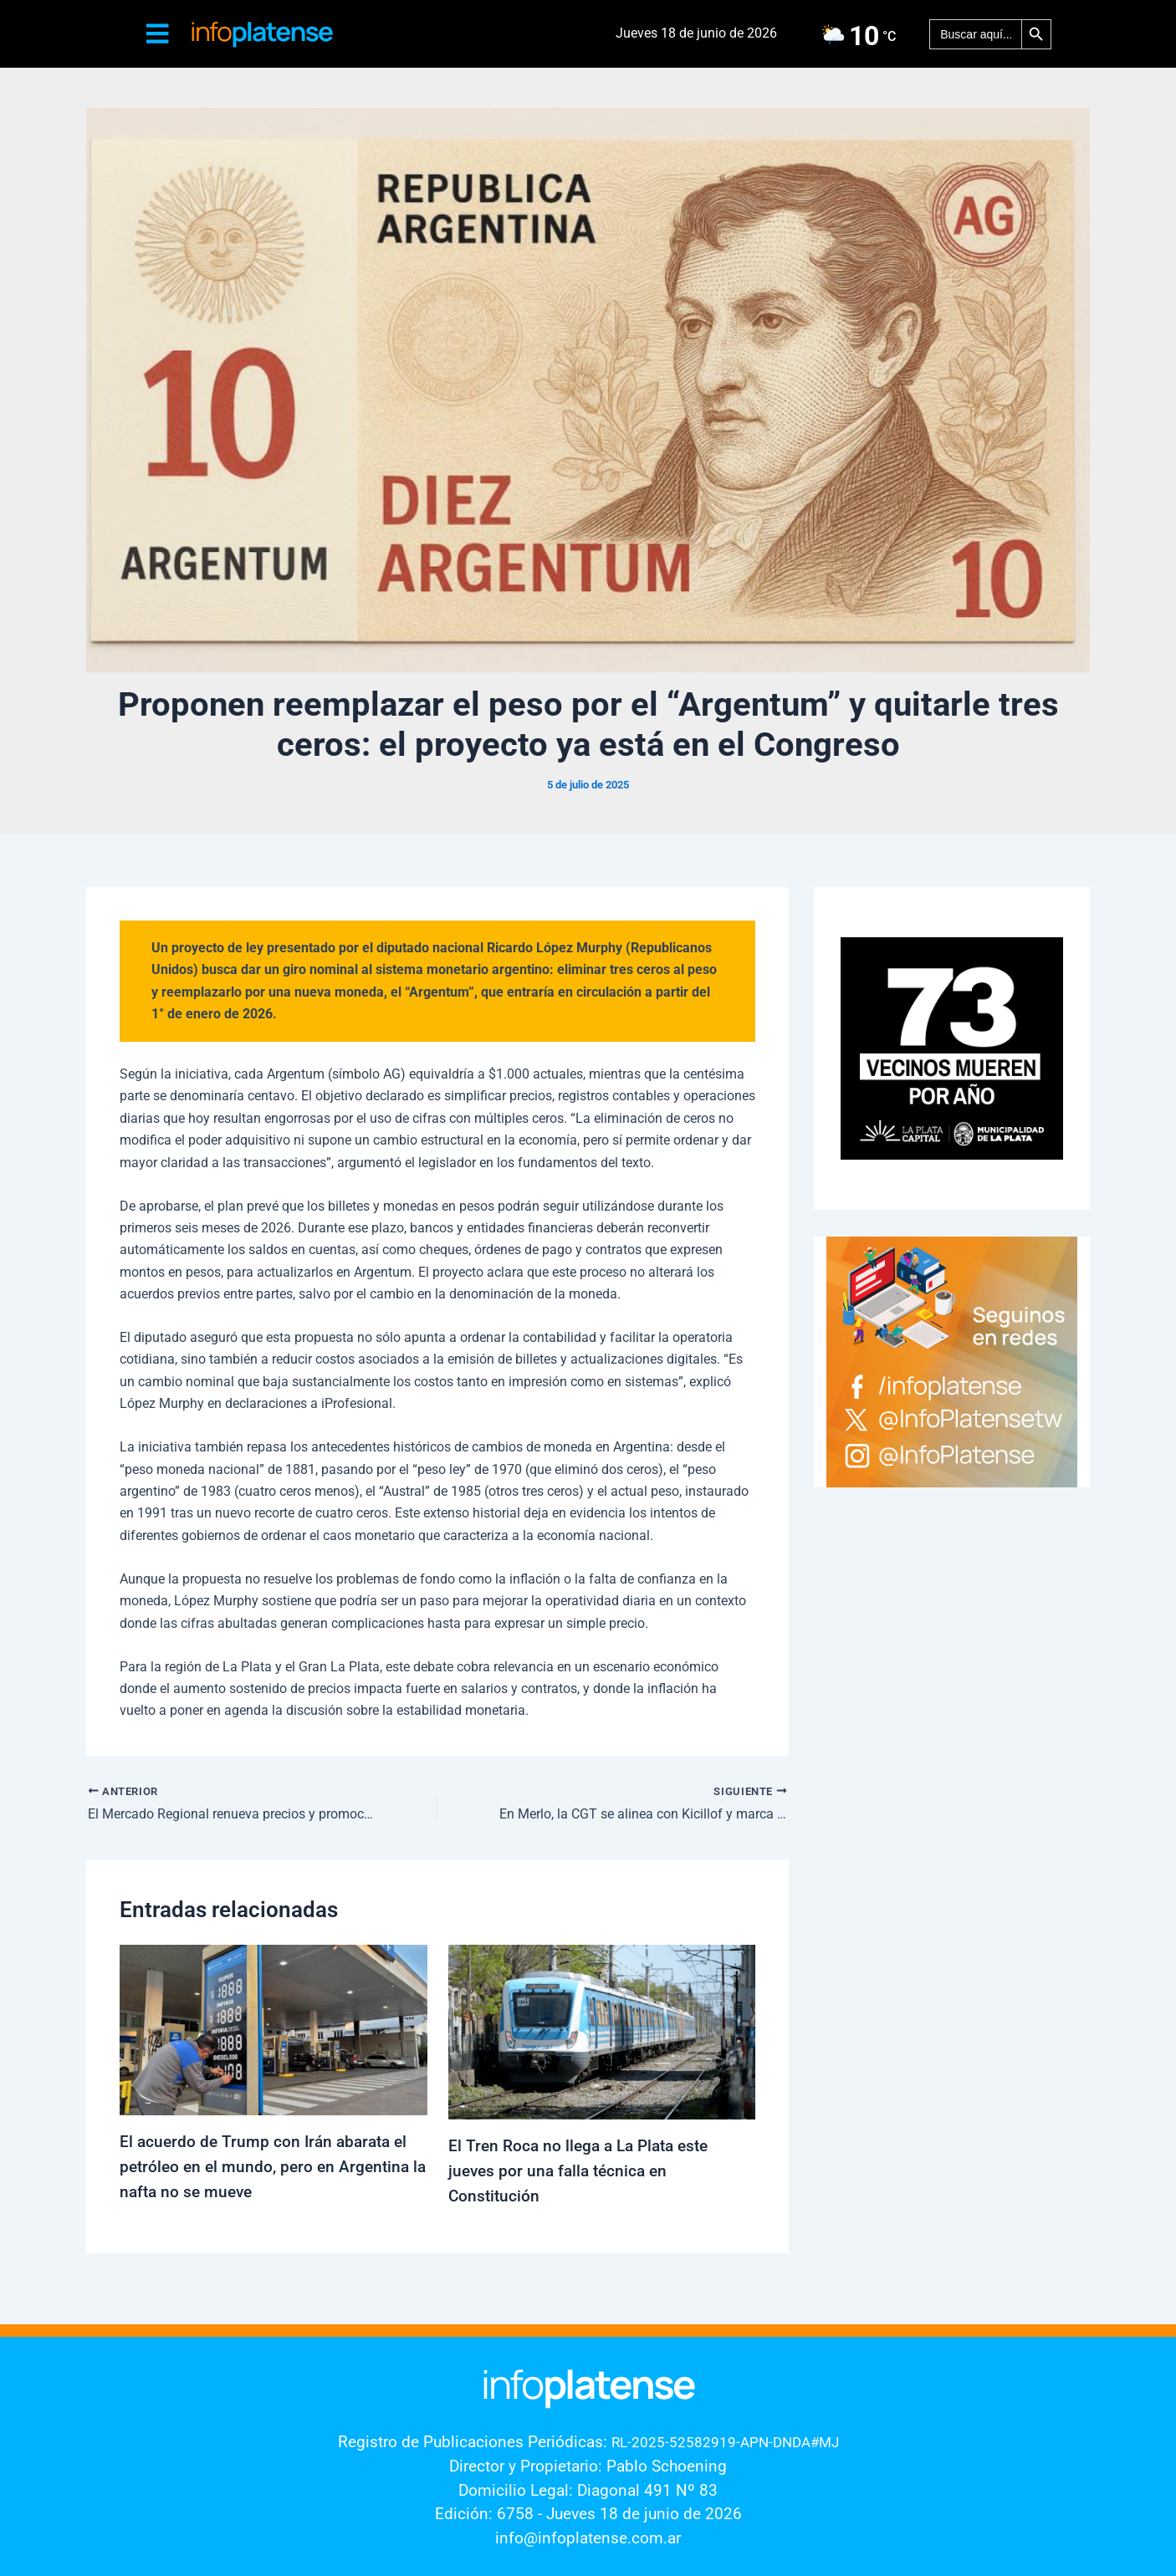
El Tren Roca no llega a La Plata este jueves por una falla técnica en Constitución (584, 2171)
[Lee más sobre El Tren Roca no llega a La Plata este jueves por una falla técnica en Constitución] (602, 2031)
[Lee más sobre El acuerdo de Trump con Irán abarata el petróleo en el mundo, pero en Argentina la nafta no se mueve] (273, 2030)
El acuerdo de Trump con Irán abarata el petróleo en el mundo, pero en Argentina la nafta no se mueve (268, 2167)
